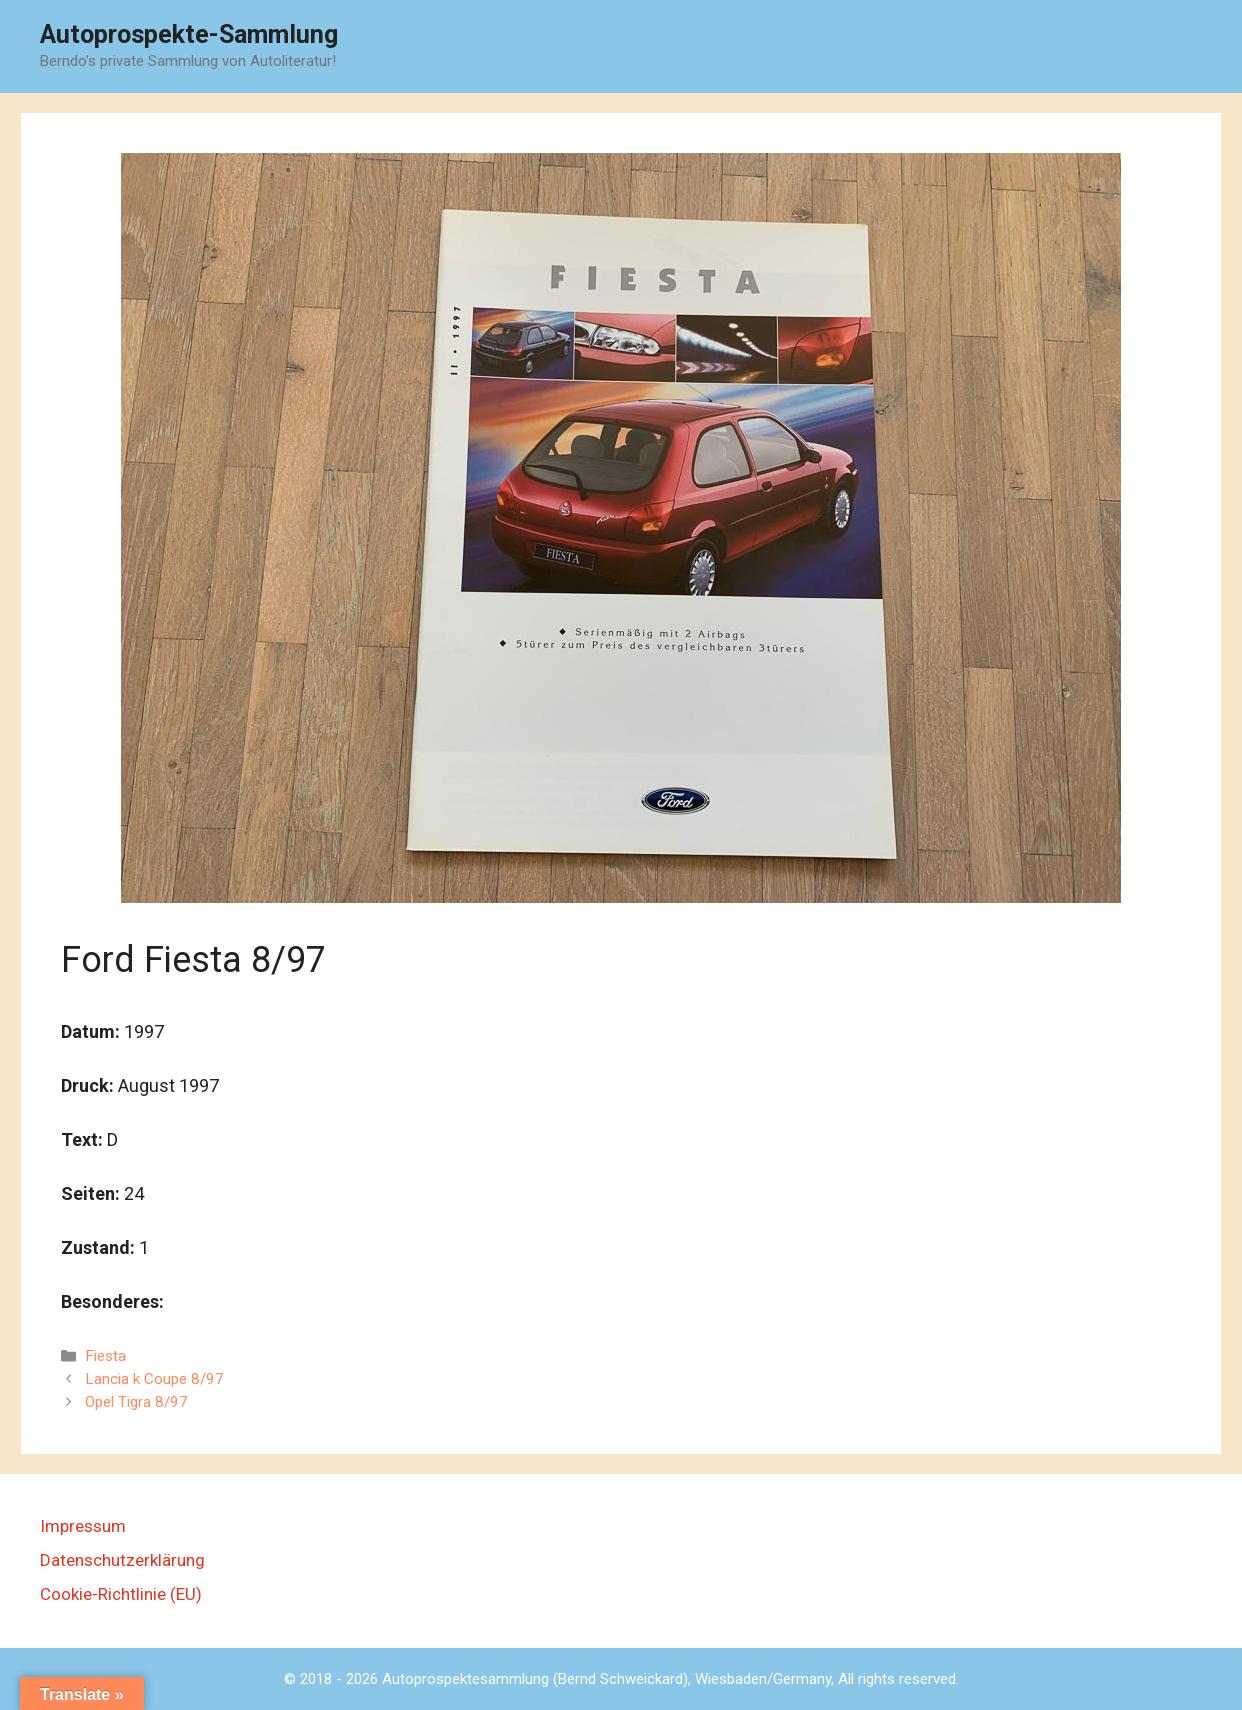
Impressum (83, 1526)
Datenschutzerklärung (122, 1560)
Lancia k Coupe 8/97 (154, 1379)
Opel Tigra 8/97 (136, 1402)
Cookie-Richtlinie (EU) (121, 1594)
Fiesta (105, 1356)
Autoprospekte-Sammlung (189, 34)
